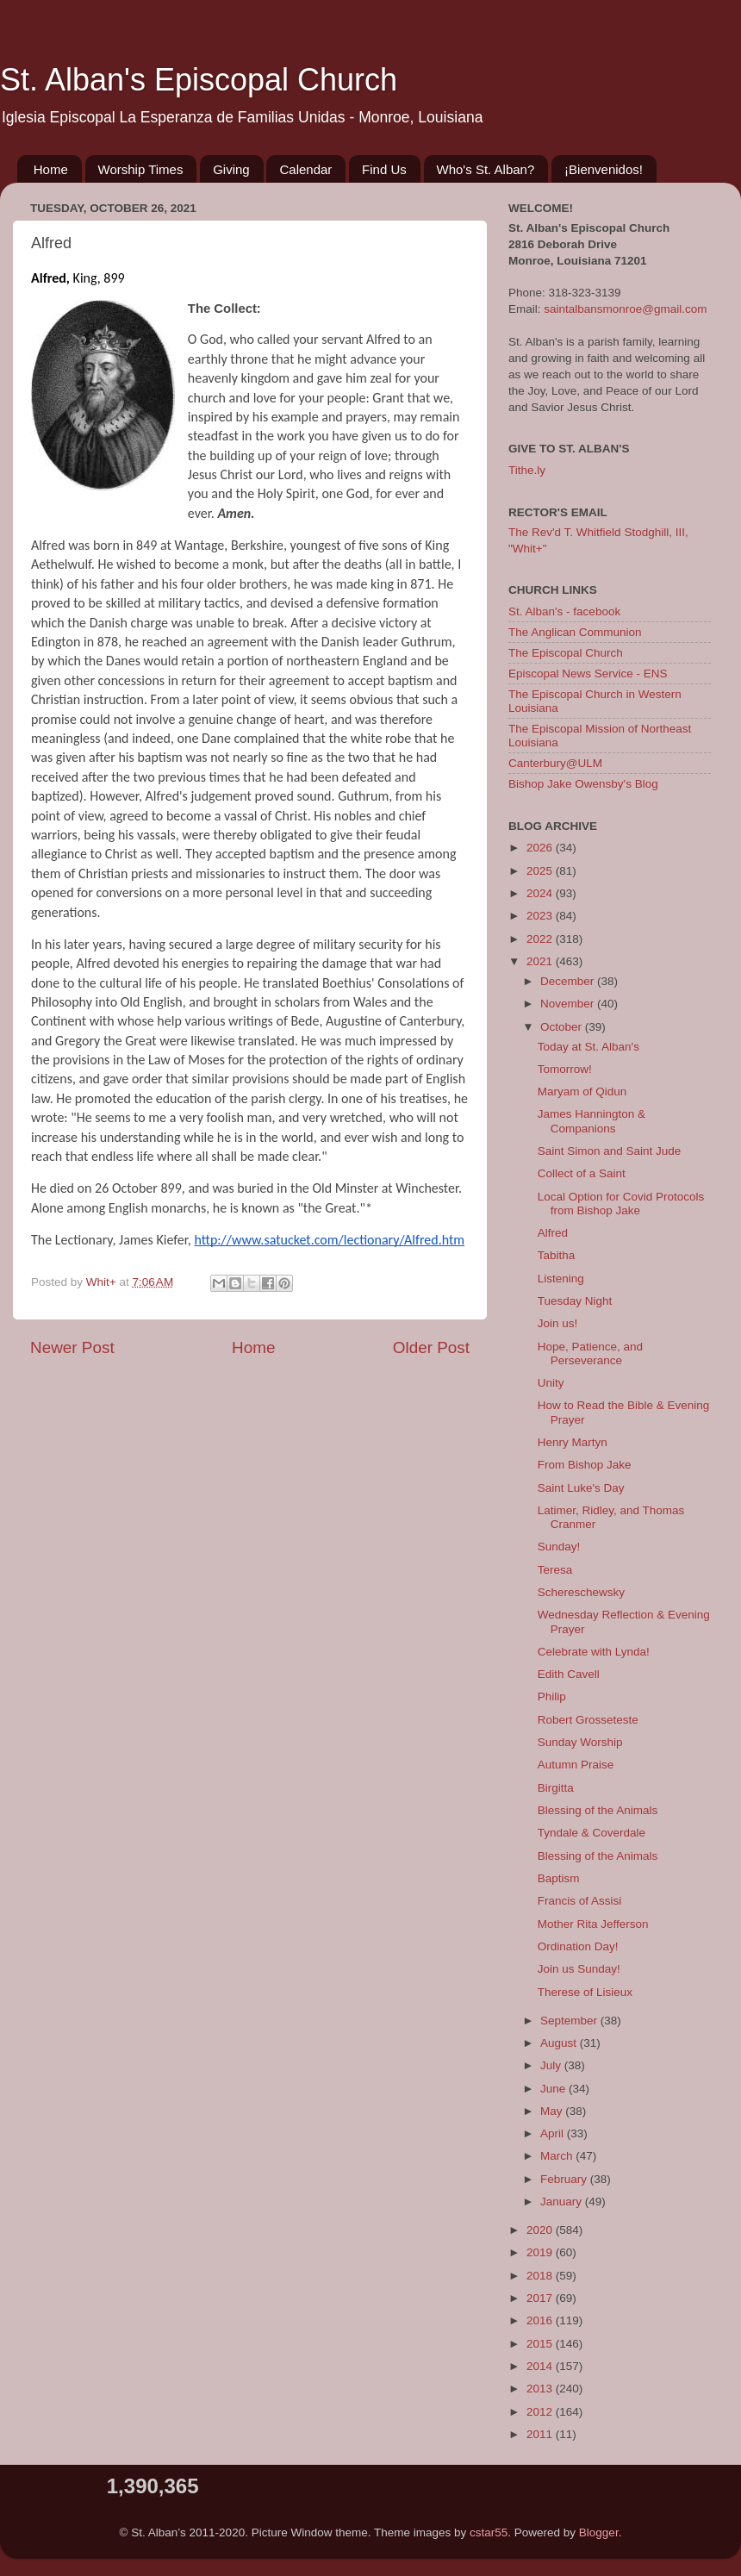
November (568, 1003)
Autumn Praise (576, 1764)
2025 (541, 870)
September (570, 2020)
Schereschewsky (581, 1592)
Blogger (599, 2532)
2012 (541, 2411)
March (558, 2155)
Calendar (305, 169)
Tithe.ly (526, 470)
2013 (541, 2388)
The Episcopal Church (565, 652)
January (562, 2201)
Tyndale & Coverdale (591, 1832)
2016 (541, 2320)
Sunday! (559, 1546)
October (562, 1026)
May (552, 2111)
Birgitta (556, 1787)
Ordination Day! (578, 1946)
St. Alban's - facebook (564, 611)
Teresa (555, 1569)
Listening (561, 1278)
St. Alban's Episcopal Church (198, 79)
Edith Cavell (569, 1674)
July (552, 2065)
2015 (541, 2343)
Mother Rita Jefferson (593, 1924)
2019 (541, 2252)
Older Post (431, 1347)
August (560, 2042)
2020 (541, 2230)
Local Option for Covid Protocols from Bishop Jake (621, 1203)
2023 (541, 915)
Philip (552, 1696)
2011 (541, 2434)
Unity (551, 1382)
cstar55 (488, 2532)
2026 (541, 847)
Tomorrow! (565, 1069)
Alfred (553, 1232)
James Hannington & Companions (591, 1120)
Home (51, 169)
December (568, 981)
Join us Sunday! (579, 1968)
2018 (541, 2275)
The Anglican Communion (575, 632)
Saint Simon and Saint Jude (610, 1151)
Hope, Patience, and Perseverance (590, 1353)
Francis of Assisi (580, 1900)
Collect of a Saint (582, 1173)
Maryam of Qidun (582, 1091)
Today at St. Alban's (588, 1046)
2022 (541, 938)
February (565, 2179)
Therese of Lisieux (585, 1992)
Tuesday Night (575, 1300)
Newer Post (72, 1347)
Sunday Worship (580, 1742)
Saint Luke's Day (581, 1487)
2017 (541, 2298)
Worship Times (141, 169)
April (553, 2133)
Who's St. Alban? (486, 169)
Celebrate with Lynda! (594, 1651)
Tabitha (557, 1255)
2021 (541, 961)
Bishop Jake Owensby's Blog (583, 783)
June (554, 2088)
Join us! (558, 1323)
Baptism (559, 1878)
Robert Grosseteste (588, 1719)
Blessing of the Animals (598, 1810)
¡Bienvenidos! (603, 169)
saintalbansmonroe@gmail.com (625, 309)
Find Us (384, 169)
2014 (541, 2366)
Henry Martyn (572, 1442)
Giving (231, 169)
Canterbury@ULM (555, 763)
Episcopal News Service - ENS (588, 673)
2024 (541, 893)
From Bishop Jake (585, 1464)
